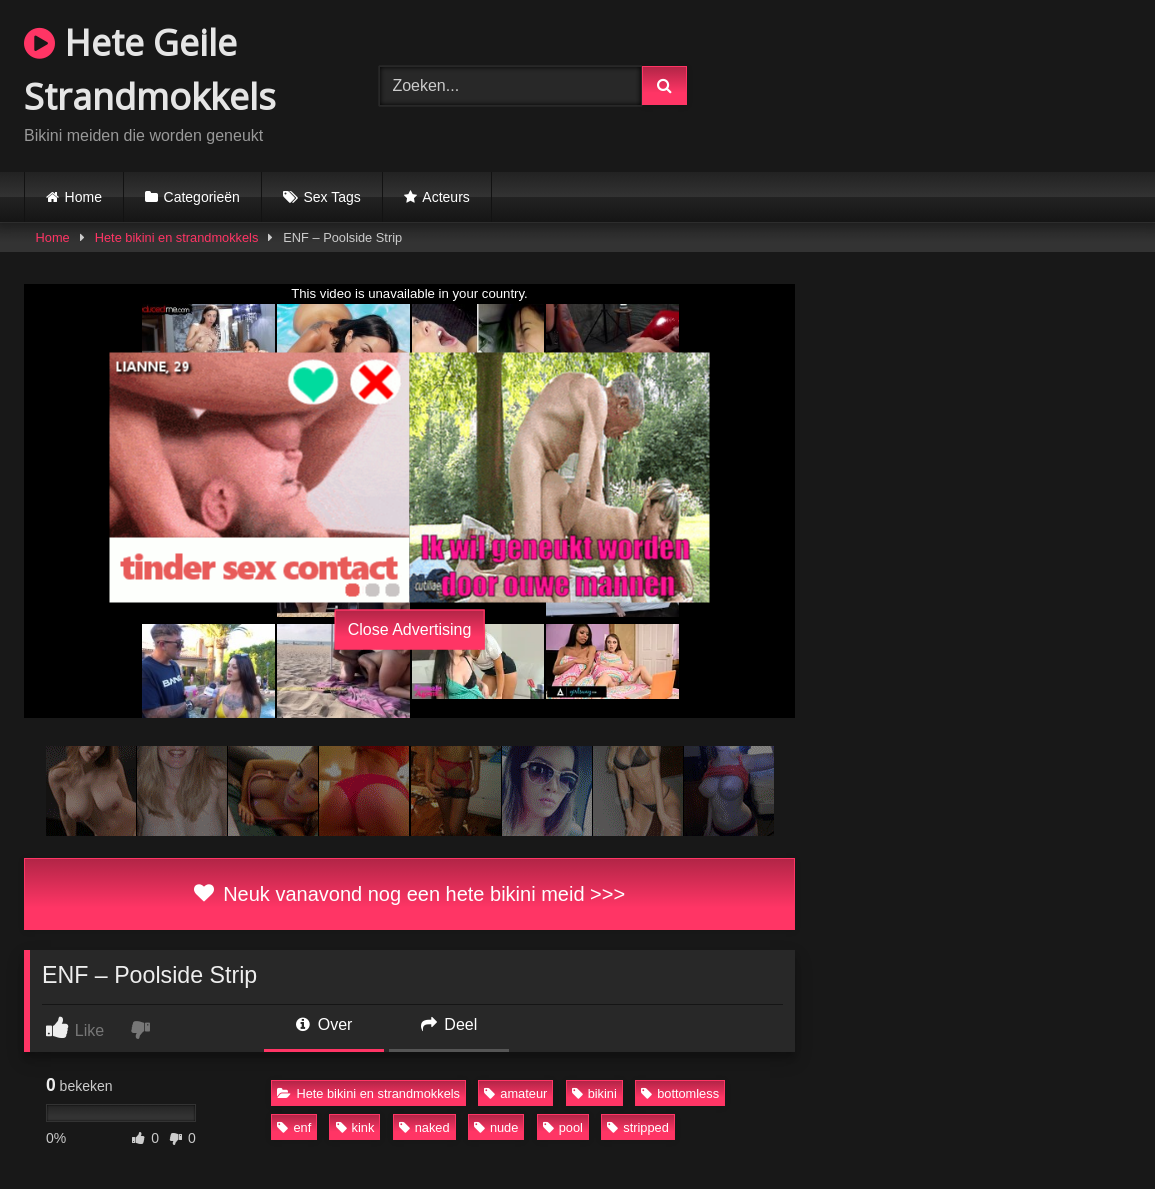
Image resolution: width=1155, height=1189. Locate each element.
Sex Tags (331, 197)
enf (294, 1127)
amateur (515, 1093)
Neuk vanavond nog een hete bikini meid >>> (409, 894)
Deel (449, 1024)
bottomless (680, 1093)
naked (424, 1127)
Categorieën (202, 197)
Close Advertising (410, 628)
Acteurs (445, 197)
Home (83, 197)
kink (355, 1127)
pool (563, 1127)
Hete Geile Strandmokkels (150, 69)
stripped (638, 1127)
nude (496, 1127)
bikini (594, 1093)
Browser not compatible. (943, 83)
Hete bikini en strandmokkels (177, 237)
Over (324, 1024)
